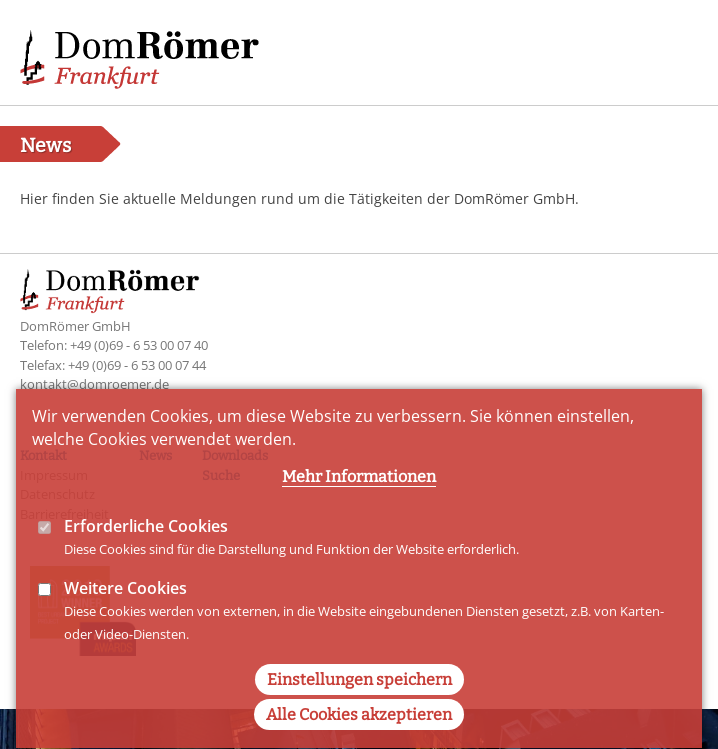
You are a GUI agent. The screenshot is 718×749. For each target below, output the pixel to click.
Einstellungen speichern (359, 704)
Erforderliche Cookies (146, 550)
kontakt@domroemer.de (94, 384)
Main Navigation (668, 50)
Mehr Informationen (359, 500)
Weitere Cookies (125, 612)
